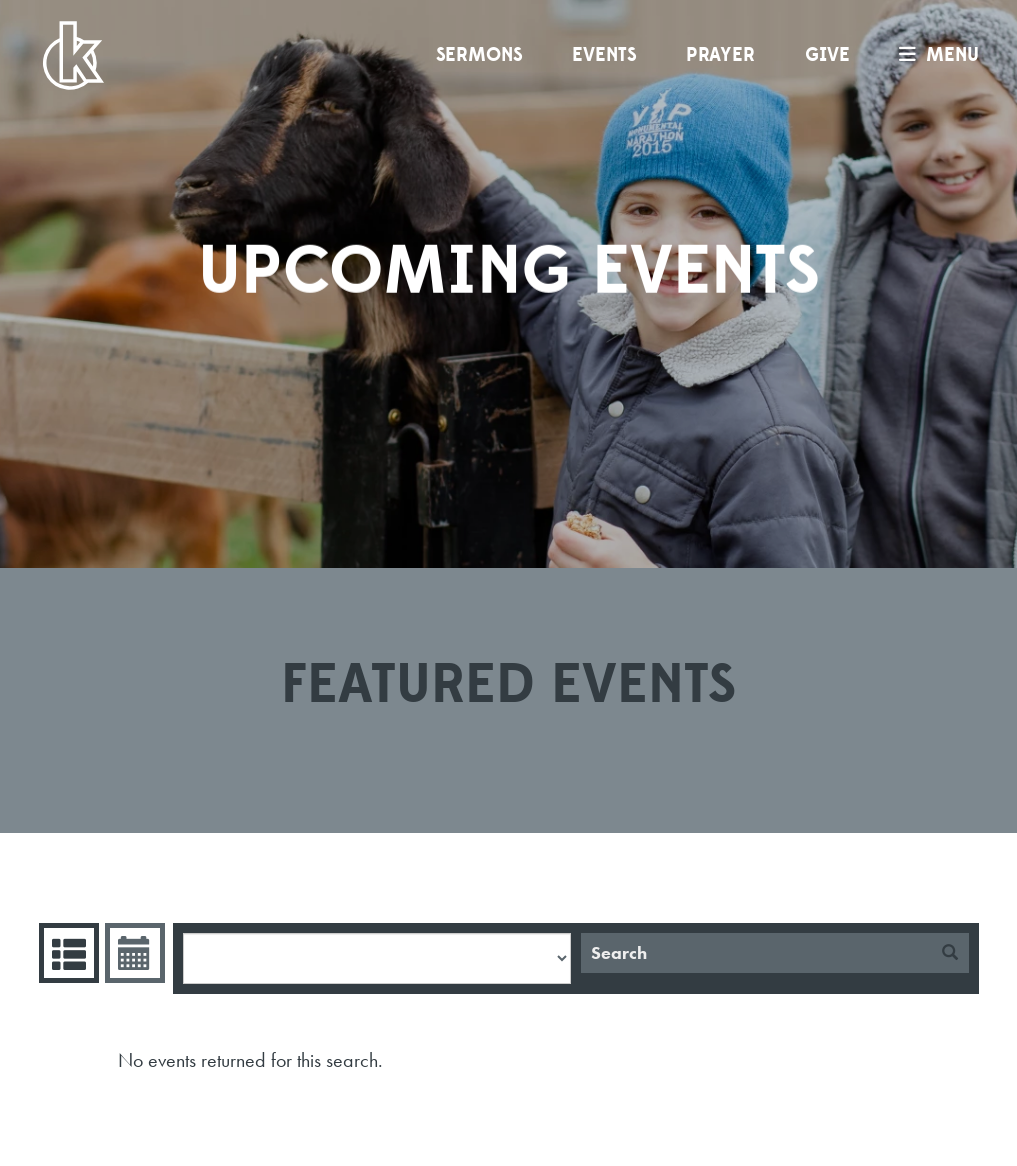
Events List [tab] (66, 953)
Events (604, 55)
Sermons (479, 55)
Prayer (720, 55)
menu (934, 55)
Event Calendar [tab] (132, 953)
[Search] (756, 953)
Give (827, 55)
